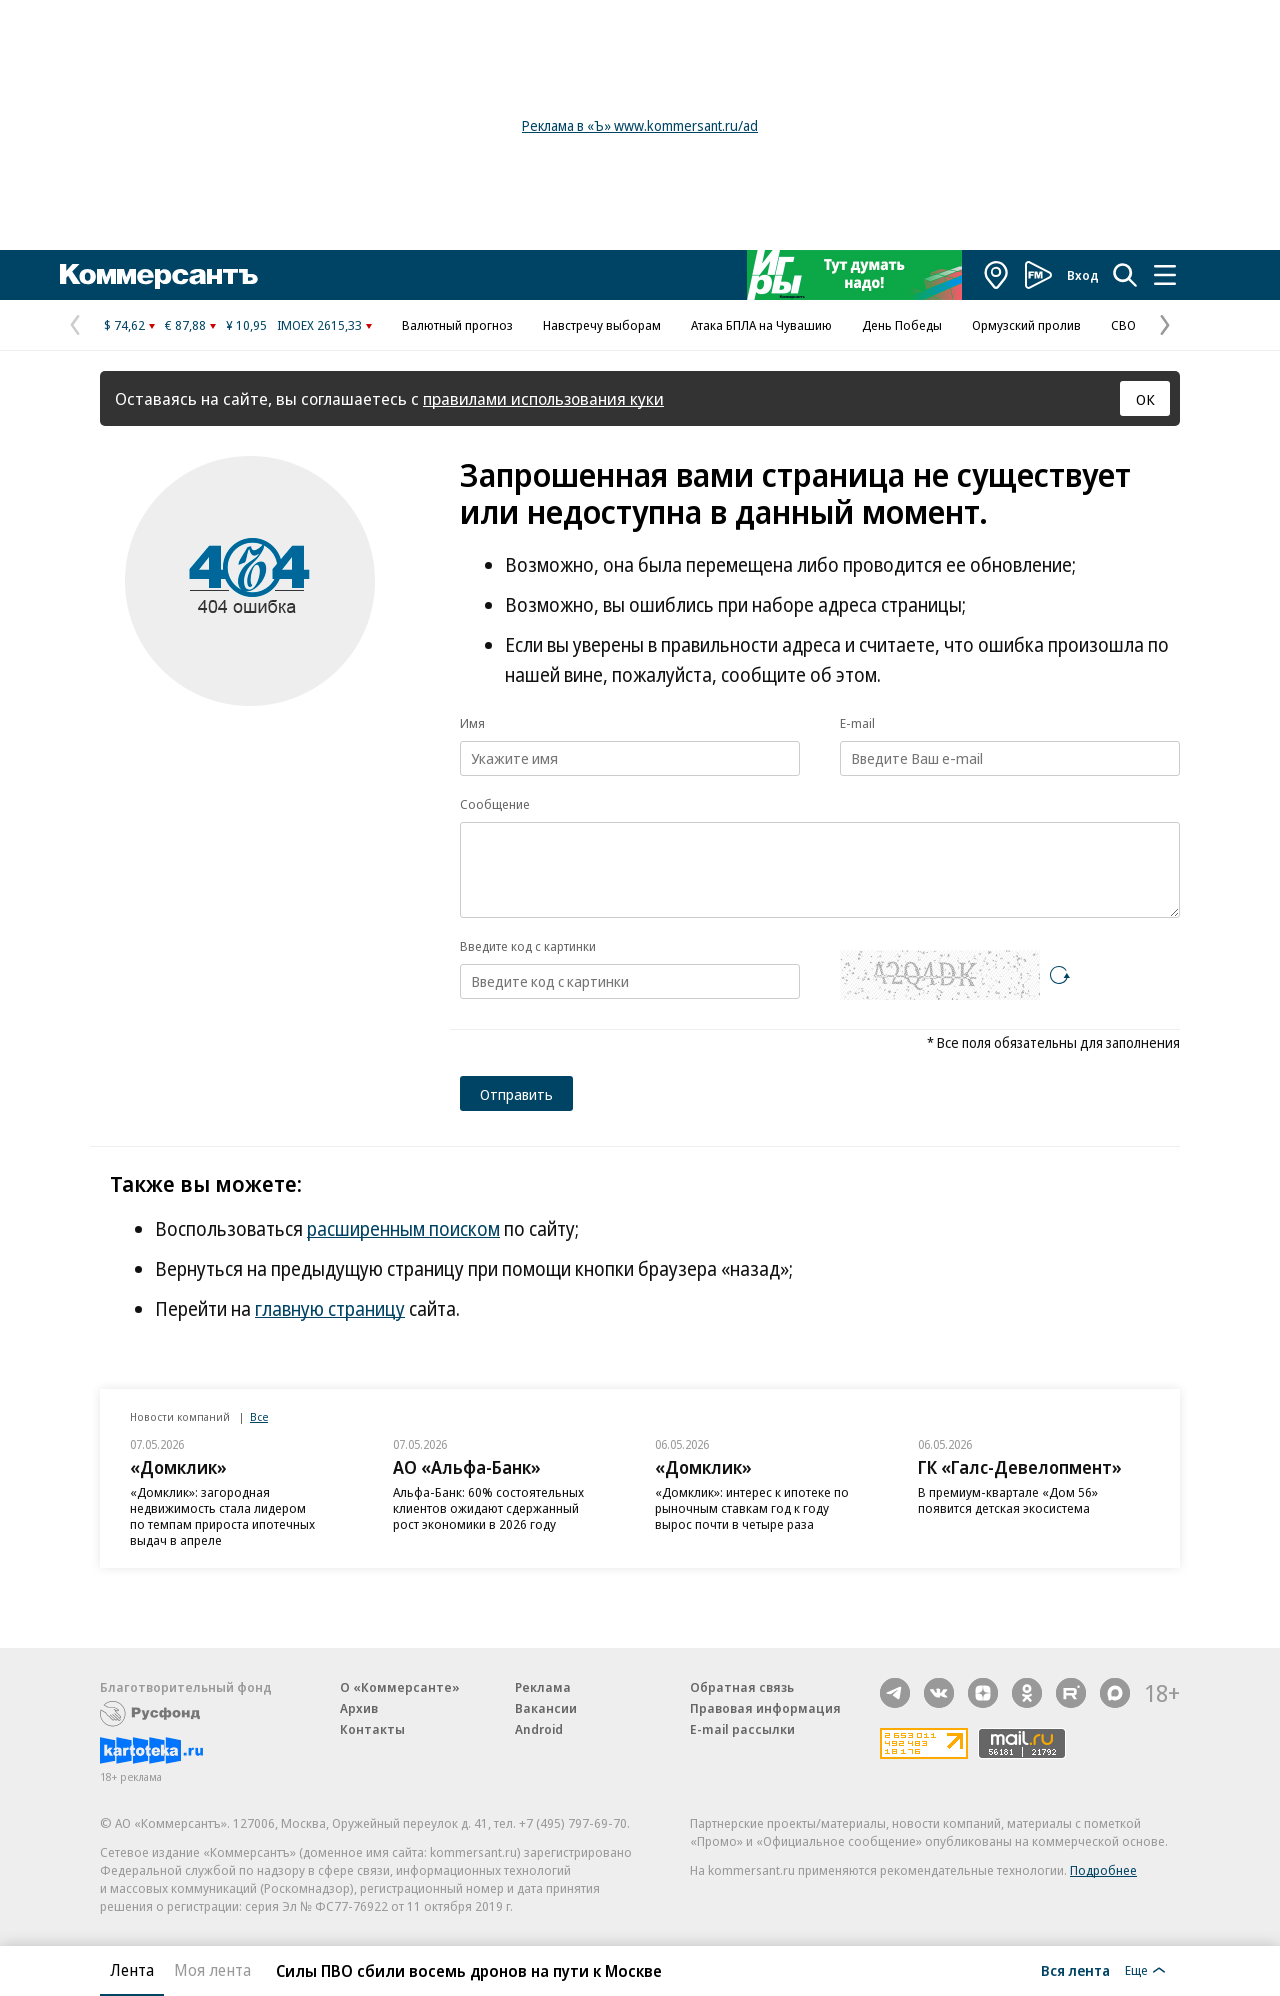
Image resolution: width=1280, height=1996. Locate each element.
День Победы (902, 325)
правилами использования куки (543, 398)
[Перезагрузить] (1060, 975)
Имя (472, 723)
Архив (359, 1708)
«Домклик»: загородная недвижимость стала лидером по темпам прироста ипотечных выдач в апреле (222, 1516)
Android (539, 1729)
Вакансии (546, 1708)
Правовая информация (765, 1708)
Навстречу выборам (602, 325)
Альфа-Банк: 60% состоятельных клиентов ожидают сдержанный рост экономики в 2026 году (488, 1508)
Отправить (516, 1094)
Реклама (543, 1687)
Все (259, 1416)
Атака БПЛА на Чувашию (761, 325)
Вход (1083, 275)
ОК (1145, 399)
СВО (1123, 325)
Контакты (372, 1729)
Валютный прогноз (457, 325)
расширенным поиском (403, 1229)
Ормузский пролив (1026, 325)
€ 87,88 (185, 325)
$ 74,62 (124, 325)
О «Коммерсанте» (400, 1687)
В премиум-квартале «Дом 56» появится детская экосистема (1008, 1500)
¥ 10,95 (246, 325)
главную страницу (330, 1309)
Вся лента (1075, 1970)
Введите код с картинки (528, 946)
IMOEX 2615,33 (319, 325)
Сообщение (495, 804)
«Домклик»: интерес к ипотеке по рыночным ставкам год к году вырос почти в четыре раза (752, 1508)
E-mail (857, 723)
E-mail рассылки (742, 1729)
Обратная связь (742, 1687)
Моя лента (212, 1970)
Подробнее (1103, 1870)
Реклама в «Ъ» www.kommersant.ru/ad (640, 125)
